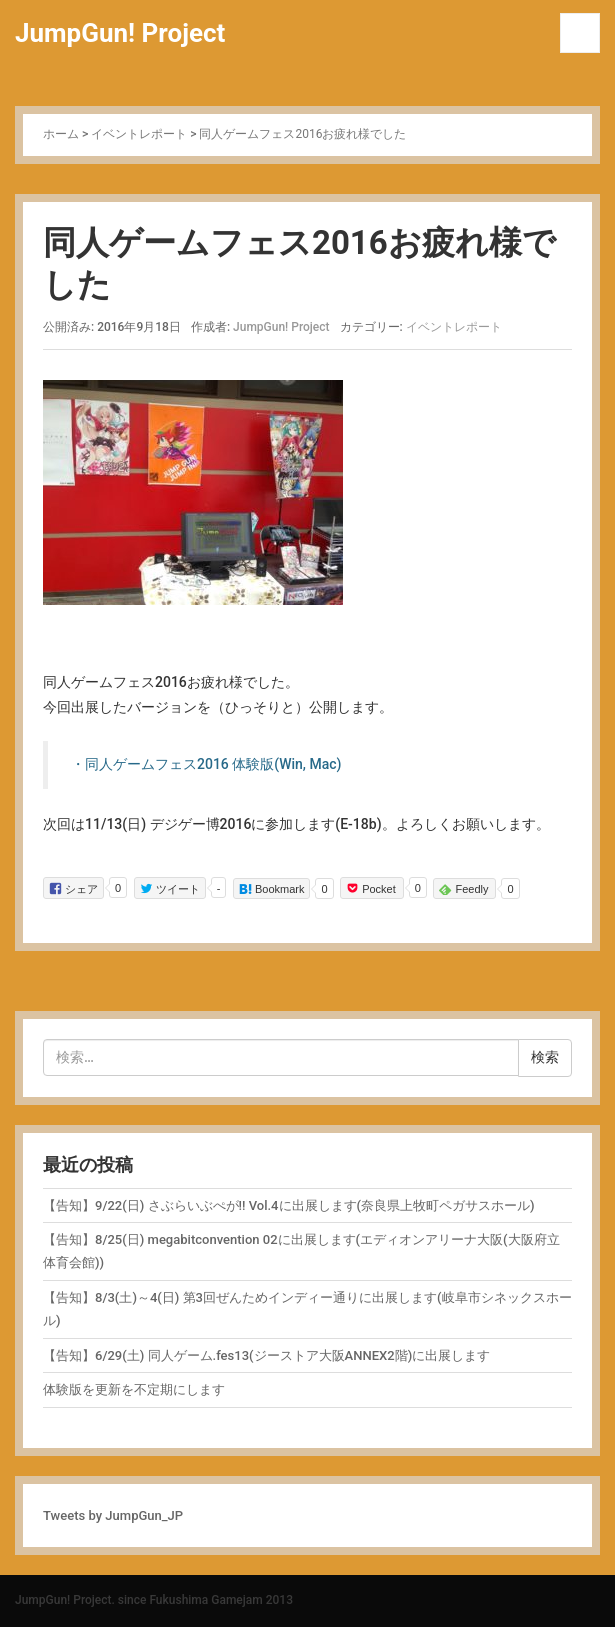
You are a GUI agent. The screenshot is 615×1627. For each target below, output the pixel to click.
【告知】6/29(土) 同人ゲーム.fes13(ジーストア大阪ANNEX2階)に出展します (266, 1355)
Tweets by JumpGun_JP (113, 1515)
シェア (73, 887)
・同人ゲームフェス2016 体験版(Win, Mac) (206, 764)
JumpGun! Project (120, 33)
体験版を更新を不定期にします (134, 1389)
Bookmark (272, 888)
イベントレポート (139, 134)
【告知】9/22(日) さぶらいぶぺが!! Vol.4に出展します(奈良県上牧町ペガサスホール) (289, 1205)
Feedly (463, 888)
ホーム (61, 134)
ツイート (170, 887)
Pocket (371, 887)
